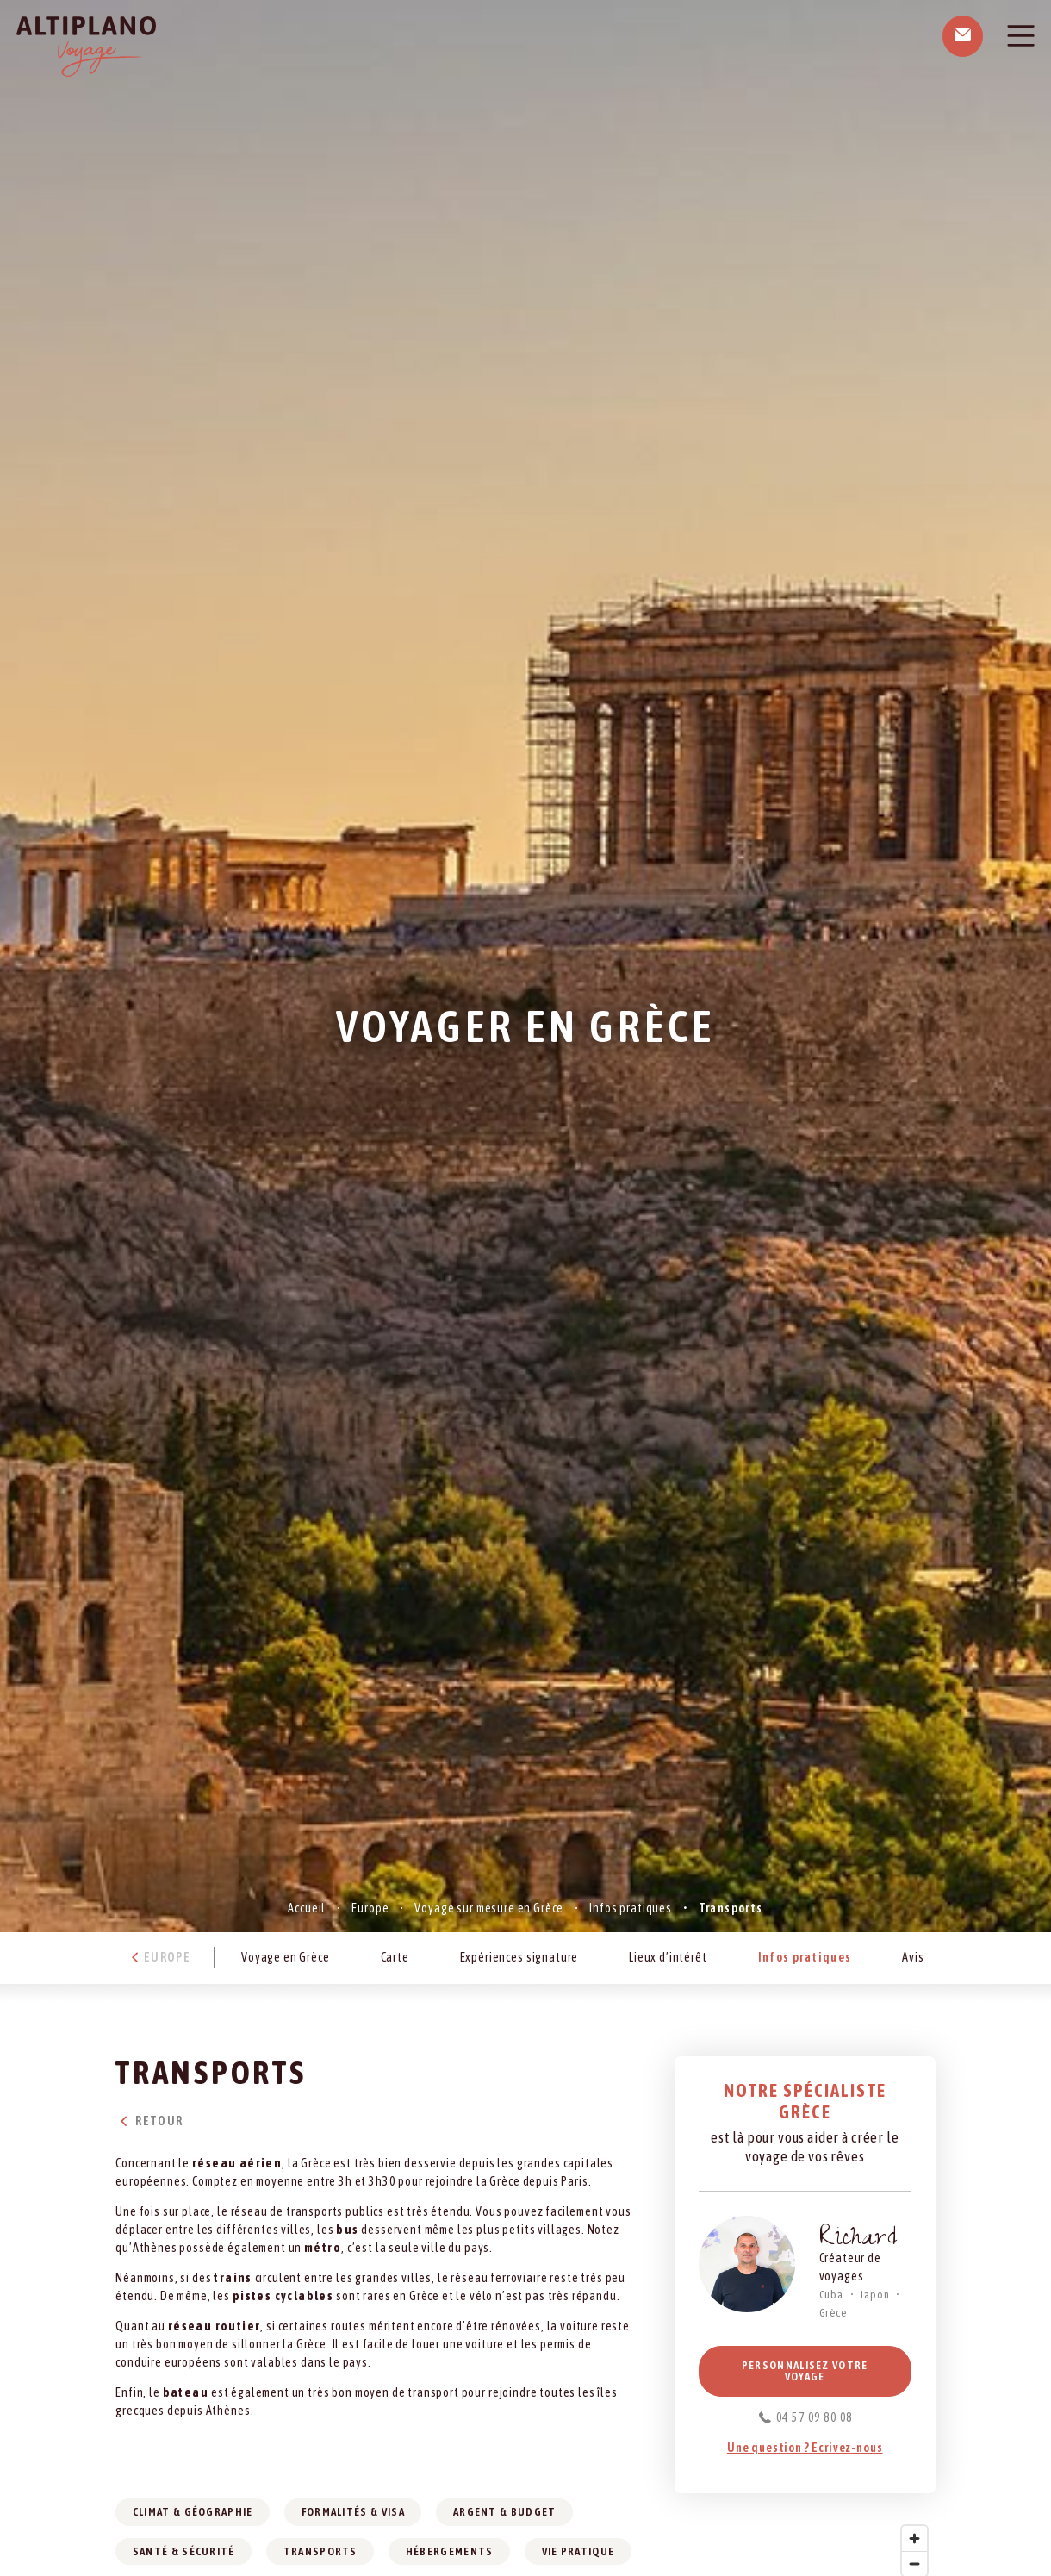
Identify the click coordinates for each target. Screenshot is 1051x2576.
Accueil (307, 1908)
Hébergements (450, 2551)
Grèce (833, 2312)
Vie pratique (578, 2551)
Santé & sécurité (184, 2551)
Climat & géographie (193, 2511)
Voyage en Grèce (285, 1957)
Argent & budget (505, 2511)
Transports (320, 2551)
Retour (149, 2121)
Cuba (831, 2294)
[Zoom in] (914, 2538)
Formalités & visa (353, 2511)
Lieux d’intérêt (668, 1957)
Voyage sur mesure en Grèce (488, 1908)
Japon (874, 2294)
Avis (913, 1957)
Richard (859, 2240)
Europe (370, 1908)
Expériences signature (519, 1957)
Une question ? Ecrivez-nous (805, 2447)
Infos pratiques (630, 1908)
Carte (395, 1957)
